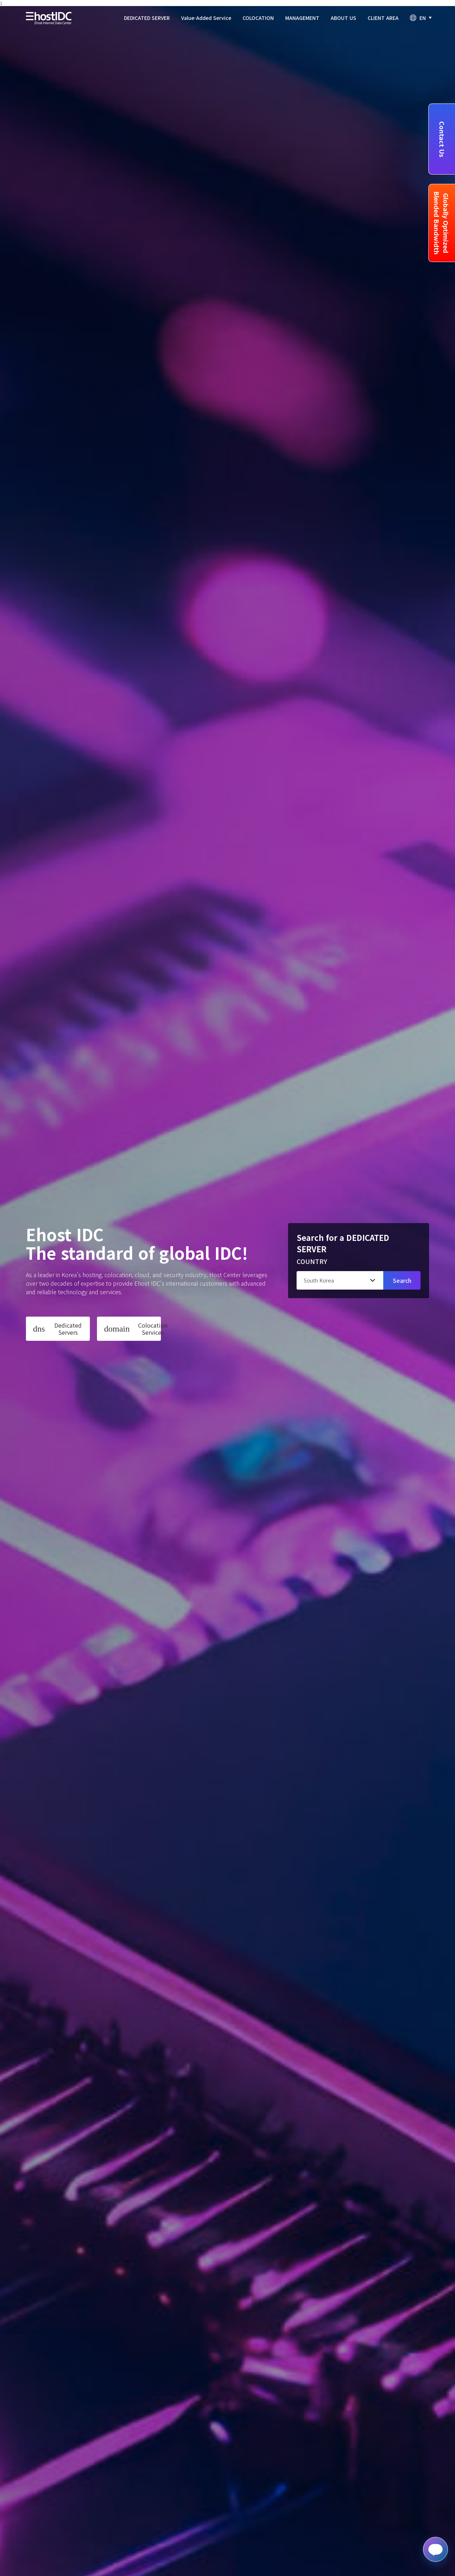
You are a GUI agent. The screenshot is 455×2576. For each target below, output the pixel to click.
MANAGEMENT (302, 17)
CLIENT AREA (383, 17)
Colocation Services (132, 1329)
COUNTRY (312, 1261)
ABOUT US (343, 17)
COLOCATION (258, 17)
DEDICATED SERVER (147, 17)
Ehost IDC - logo (48, 18)
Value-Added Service (206, 17)
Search (402, 1280)
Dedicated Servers (57, 1329)
